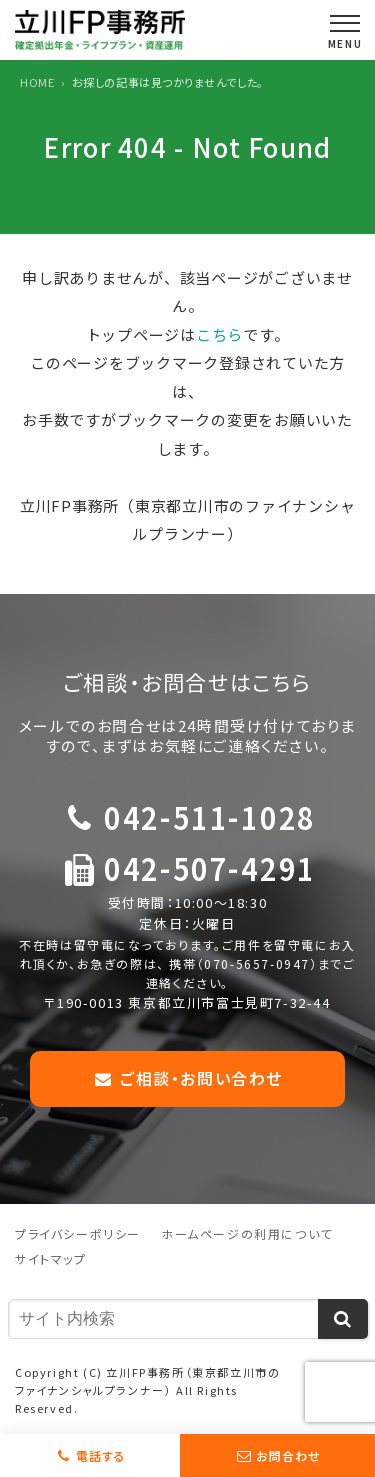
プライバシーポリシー (78, 1233)
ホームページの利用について (247, 1233)
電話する (101, 1455)
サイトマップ (51, 1258)
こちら (219, 334)
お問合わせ (288, 1455)
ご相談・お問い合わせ (187, 1078)
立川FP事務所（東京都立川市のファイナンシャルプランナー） (147, 1381)
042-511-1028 (210, 816)
